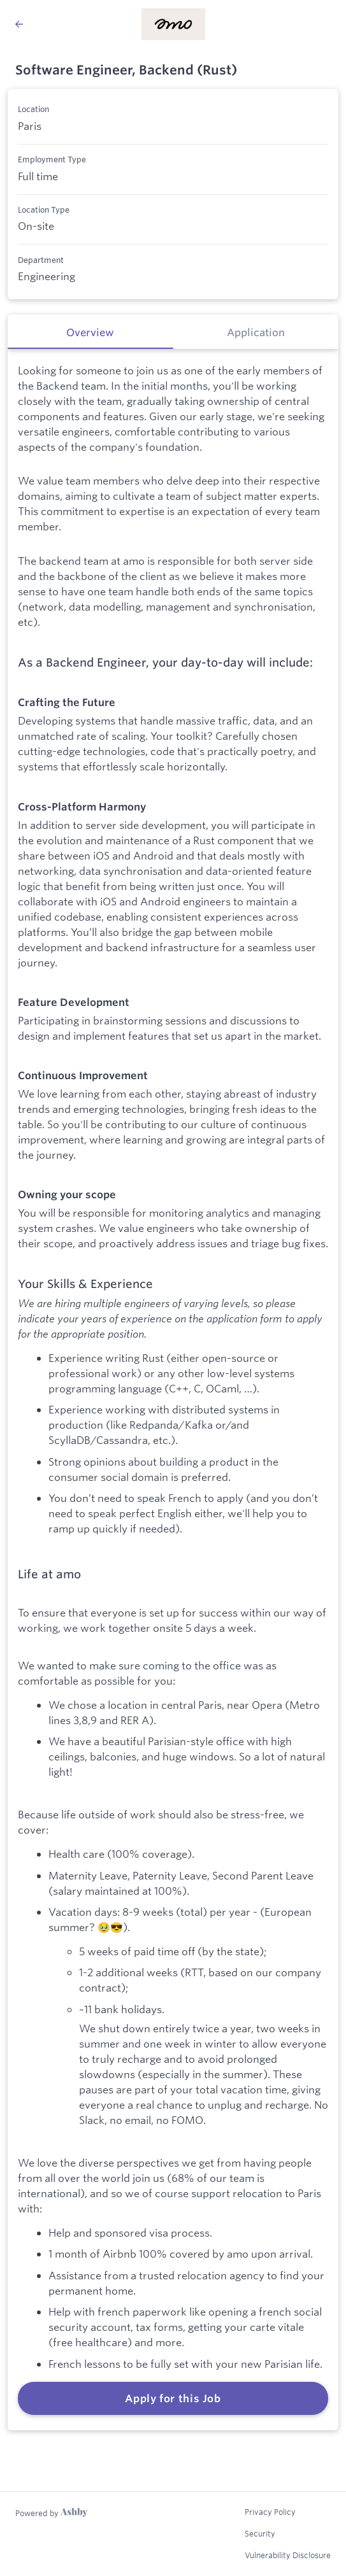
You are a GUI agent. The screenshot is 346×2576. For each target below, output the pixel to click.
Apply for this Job (173, 2398)
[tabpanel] (173, 1389)
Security (260, 2533)
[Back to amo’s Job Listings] (19, 24)
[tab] (90, 332)
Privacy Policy (270, 2512)
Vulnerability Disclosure (288, 2555)
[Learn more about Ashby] (51, 2513)
